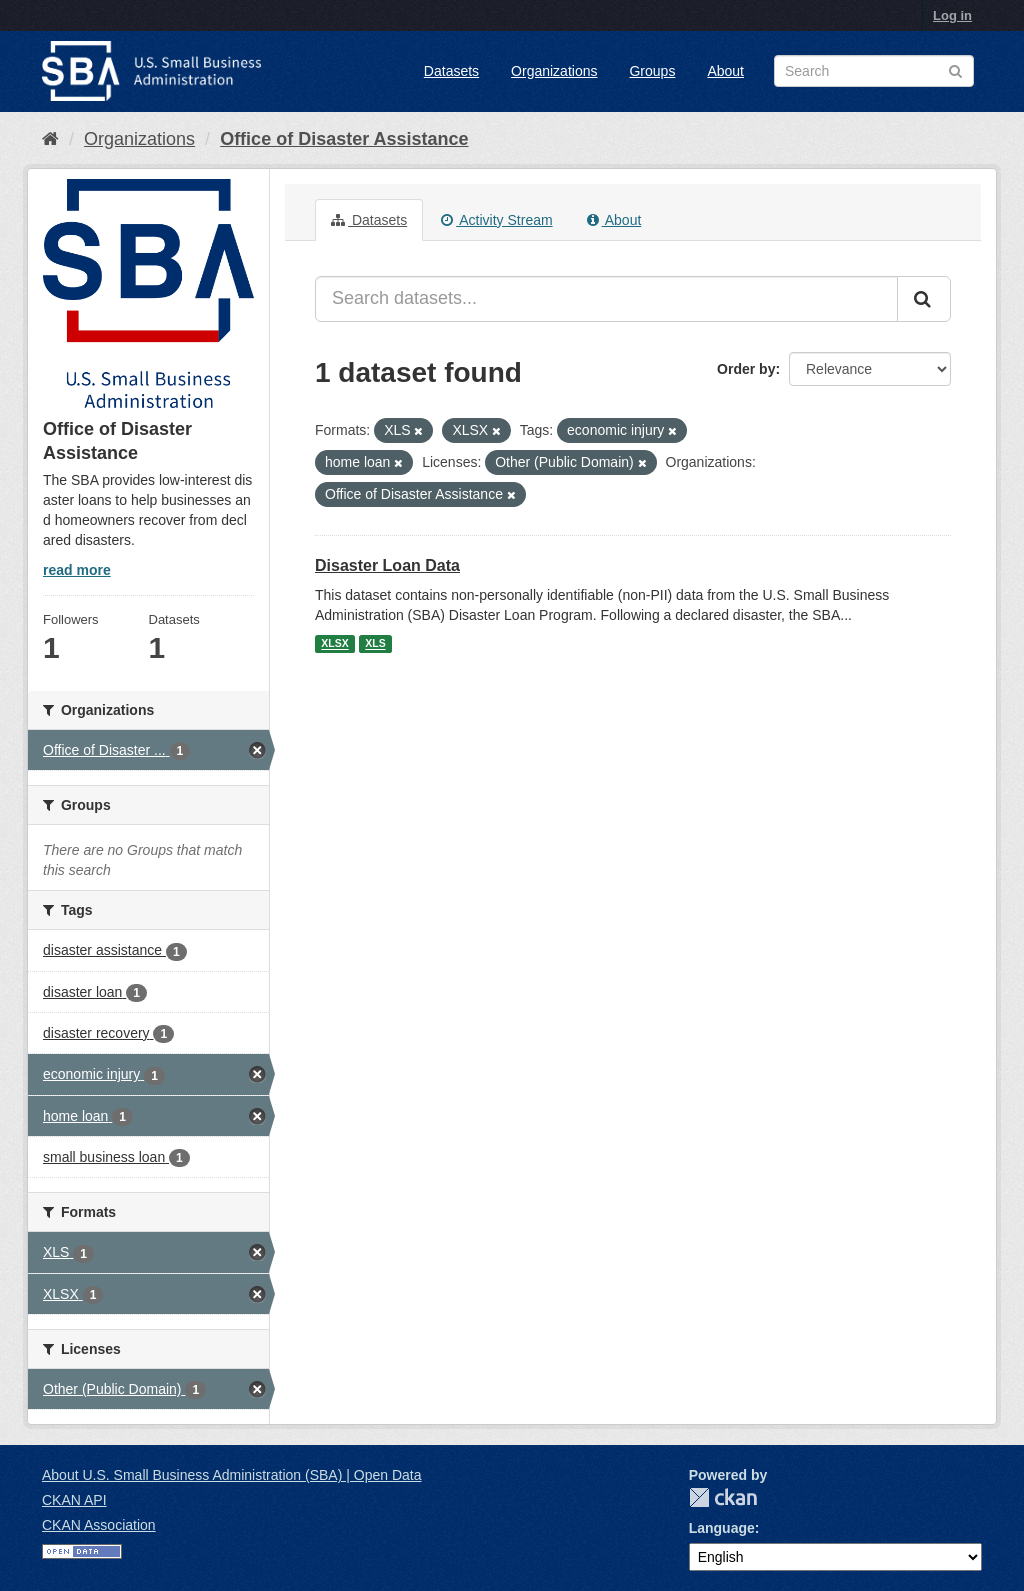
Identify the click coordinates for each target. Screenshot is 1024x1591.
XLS (375, 644)
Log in (952, 15)
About (725, 71)
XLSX (334, 644)
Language (722, 1528)
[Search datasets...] (606, 299)
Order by (746, 369)
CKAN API (74, 1500)
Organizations (554, 71)
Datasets (451, 71)
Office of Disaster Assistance (344, 139)
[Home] (50, 139)
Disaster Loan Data (387, 565)
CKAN (723, 1497)
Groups (652, 71)
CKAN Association (99, 1525)
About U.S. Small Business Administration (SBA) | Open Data (231, 1475)
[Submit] (924, 299)
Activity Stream (496, 220)
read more (77, 570)
